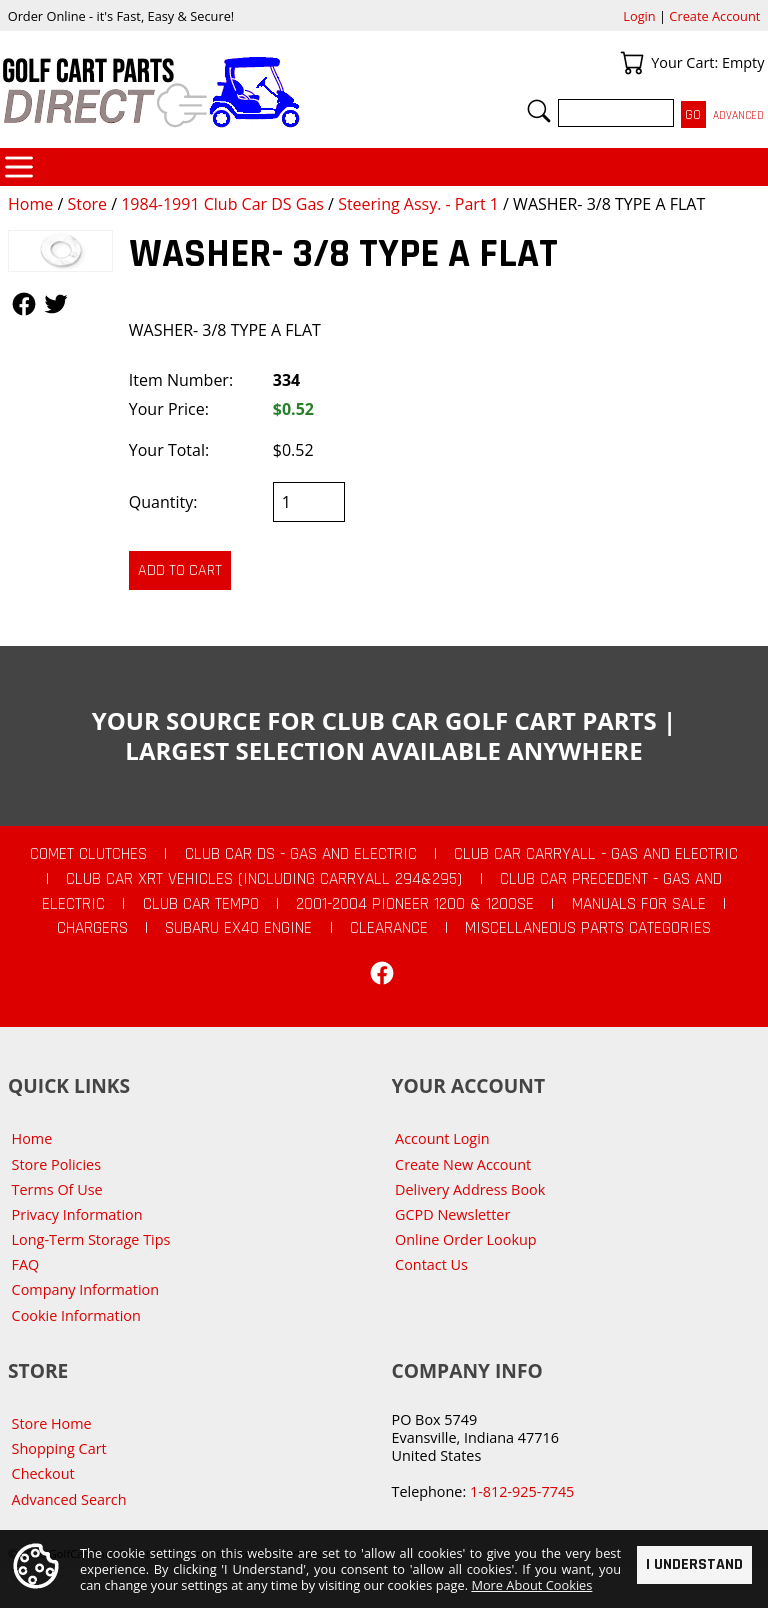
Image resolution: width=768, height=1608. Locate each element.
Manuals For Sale (639, 904)
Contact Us (431, 1264)
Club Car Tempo (201, 904)
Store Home (52, 1423)
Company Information (85, 1289)
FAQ (26, 1264)
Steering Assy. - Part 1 (418, 204)
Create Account (714, 16)
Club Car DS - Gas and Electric (301, 854)
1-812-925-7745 (522, 1491)
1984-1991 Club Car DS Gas (222, 204)
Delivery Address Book (470, 1189)
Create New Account (463, 1164)
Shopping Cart (59, 1448)
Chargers (92, 928)
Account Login (442, 1138)
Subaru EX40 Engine (238, 928)
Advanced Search (69, 1499)
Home (30, 204)
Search (539, 111)
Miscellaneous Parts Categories (588, 928)
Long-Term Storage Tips (91, 1239)
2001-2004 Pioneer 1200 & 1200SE (415, 904)
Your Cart (632, 63)
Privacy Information (77, 1214)
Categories (19, 167)
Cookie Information (76, 1315)
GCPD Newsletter (452, 1214)
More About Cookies (531, 1585)
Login (639, 16)
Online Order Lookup (466, 1239)
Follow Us (24, 304)
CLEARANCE (389, 928)
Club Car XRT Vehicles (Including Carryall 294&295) (264, 879)
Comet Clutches (88, 854)
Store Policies (56, 1164)
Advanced (738, 115)
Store (87, 204)
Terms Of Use (57, 1189)
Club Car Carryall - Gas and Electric (596, 854)
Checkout (43, 1473)
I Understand (694, 1564)
